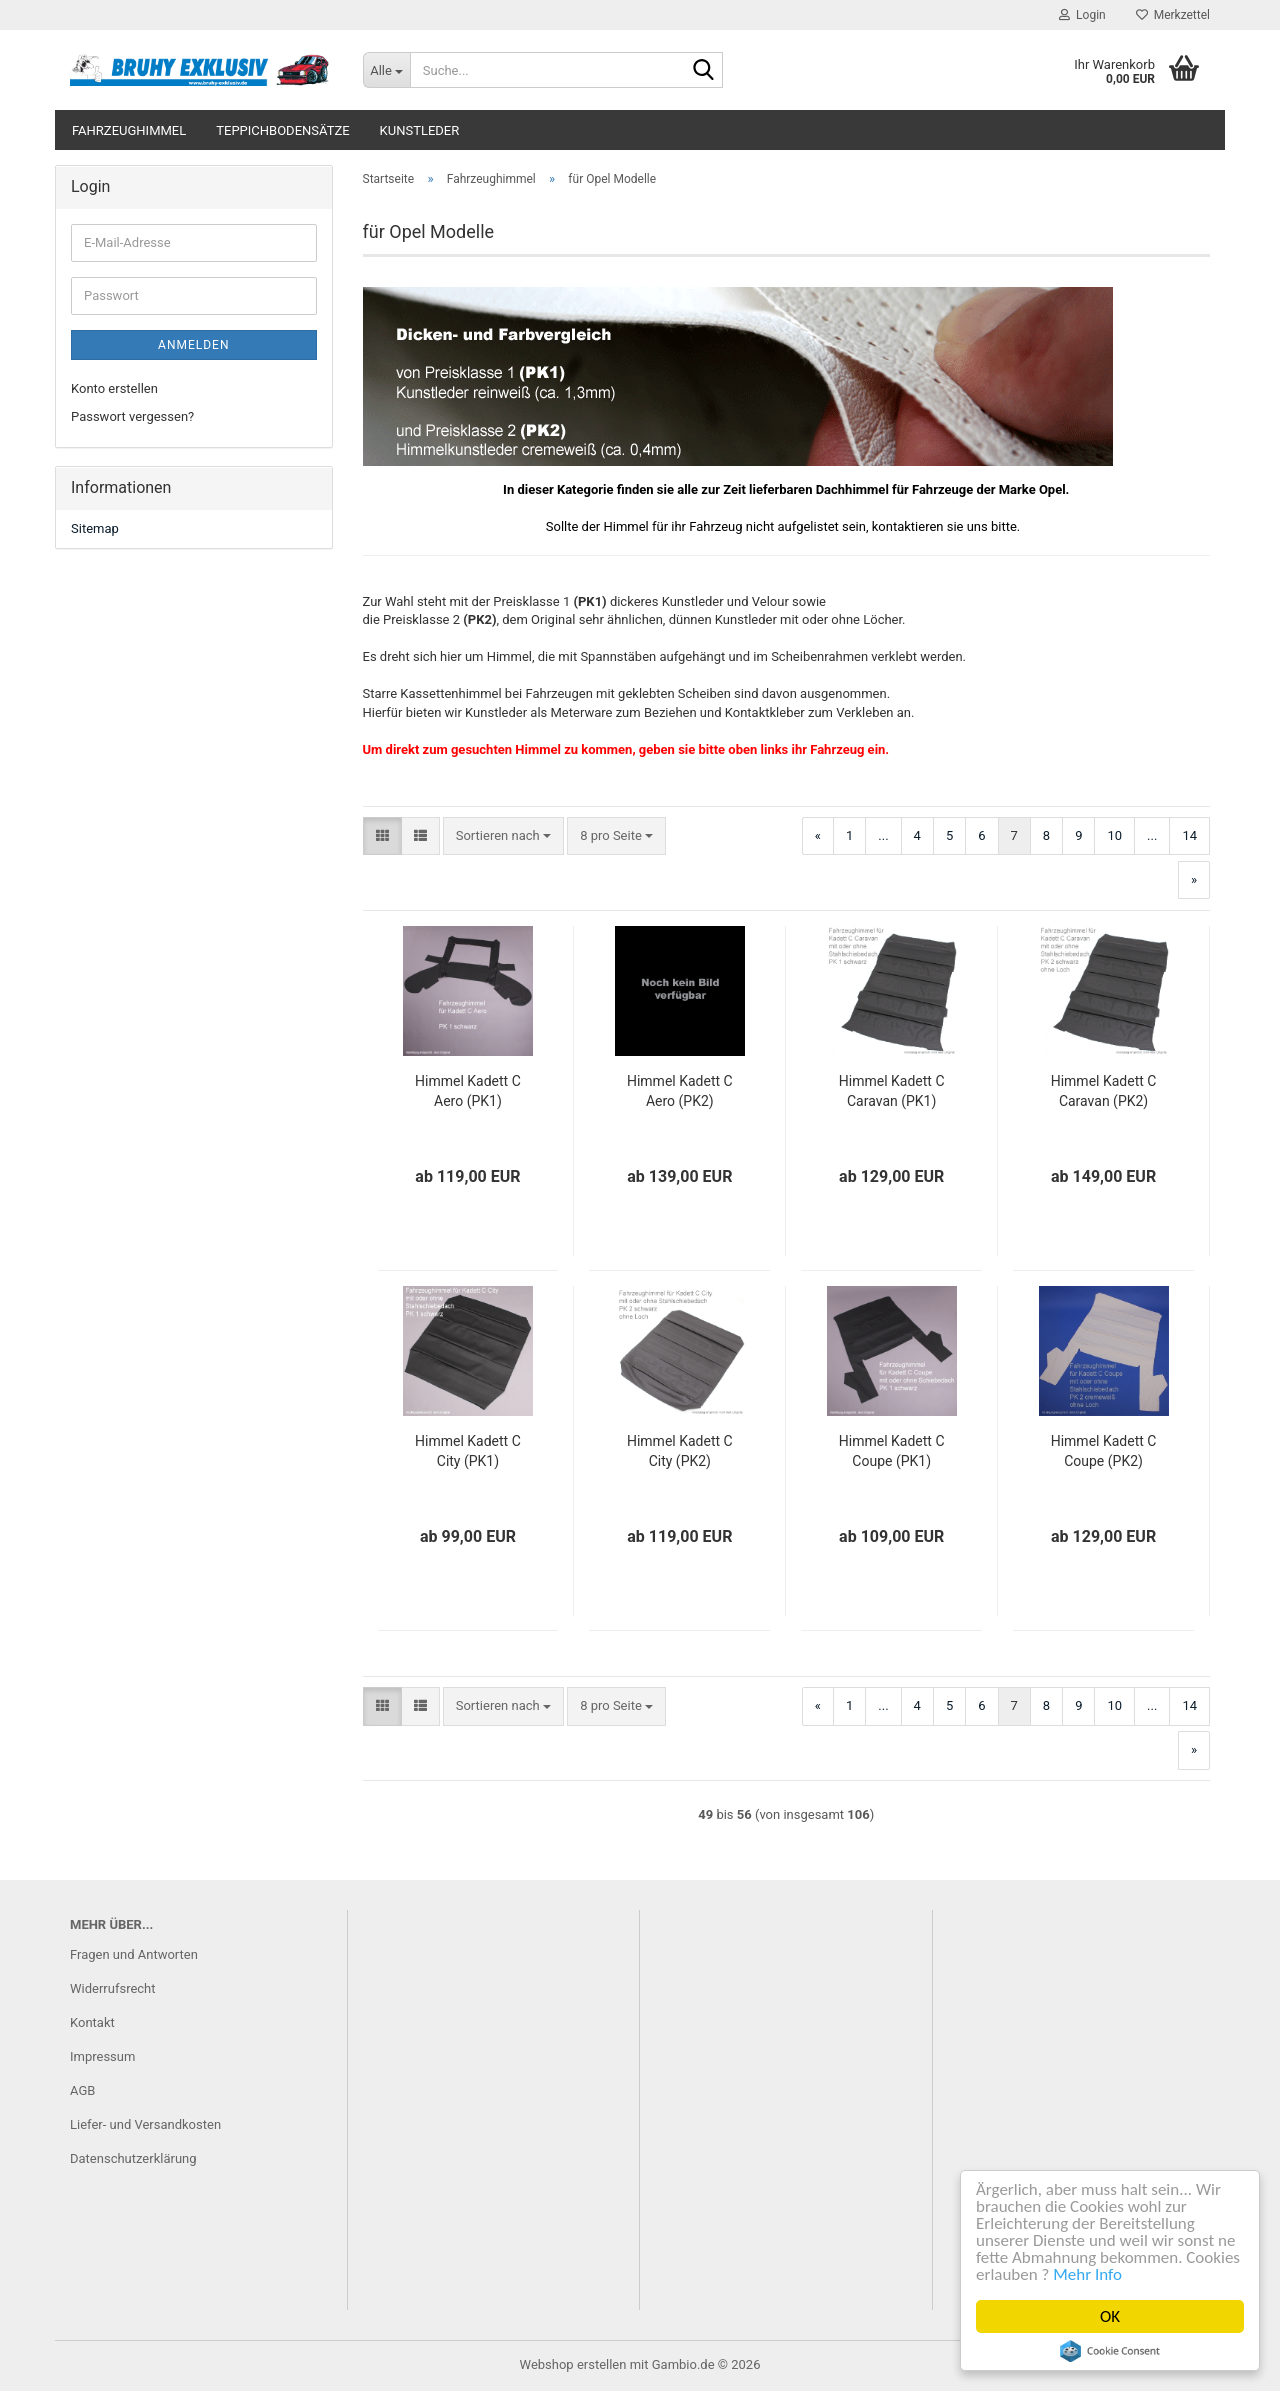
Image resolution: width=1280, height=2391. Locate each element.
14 (1189, 835)
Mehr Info (1088, 2274)
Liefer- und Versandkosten (145, 2124)
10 (1114, 835)
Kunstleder (420, 130)
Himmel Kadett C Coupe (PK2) (1104, 1451)
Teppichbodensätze (282, 130)
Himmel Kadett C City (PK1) (468, 1451)
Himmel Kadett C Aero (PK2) (680, 1091)
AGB (82, 2090)
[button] (382, 836)
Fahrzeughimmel (129, 130)
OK (1111, 2316)
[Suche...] (386, 70)
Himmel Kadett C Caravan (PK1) (892, 1091)
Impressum (102, 2056)
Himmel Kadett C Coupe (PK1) (892, 1451)
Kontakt (92, 2022)
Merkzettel (1173, 15)
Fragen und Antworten (134, 1954)
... (883, 835)
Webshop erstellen (573, 2364)
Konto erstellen (114, 388)
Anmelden (193, 345)
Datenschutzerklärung (133, 2158)
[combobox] (503, 836)
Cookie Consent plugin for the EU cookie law (1111, 2351)
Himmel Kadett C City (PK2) (680, 1451)
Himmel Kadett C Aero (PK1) (468, 1091)
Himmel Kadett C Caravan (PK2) (1104, 1091)
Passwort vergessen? (132, 416)
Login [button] (1082, 15)
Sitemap (95, 528)
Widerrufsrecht (113, 1988)
